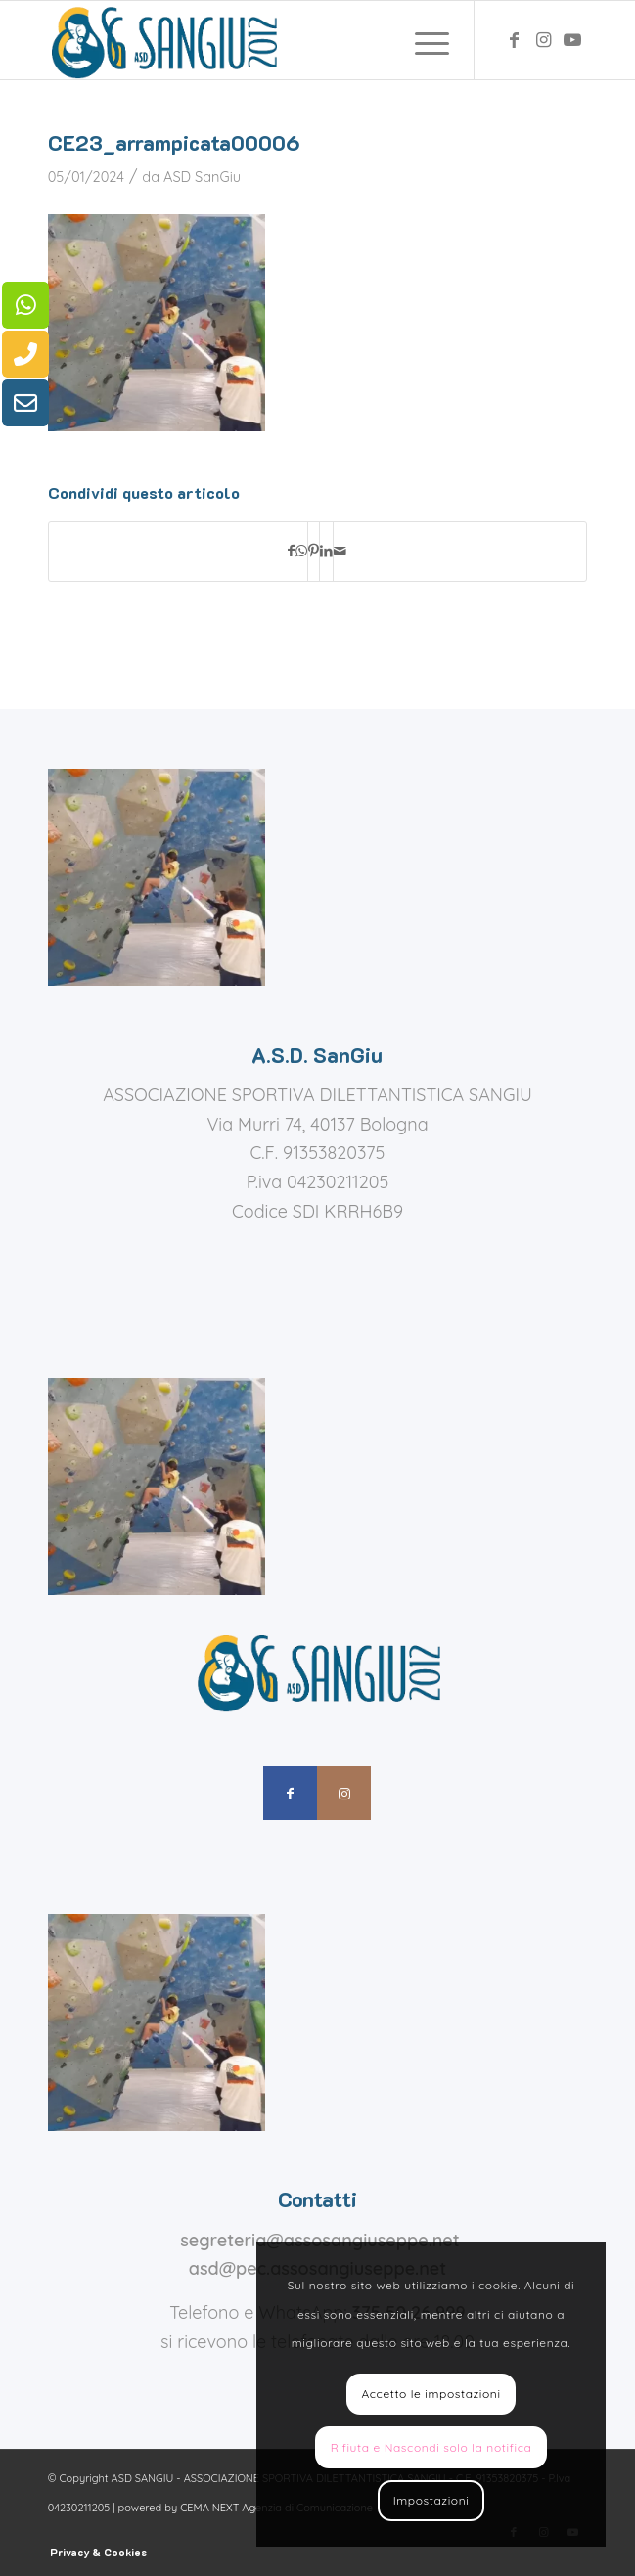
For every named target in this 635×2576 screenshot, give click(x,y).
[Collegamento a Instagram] (543, 40)
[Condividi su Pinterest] (313, 551)
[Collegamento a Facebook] (513, 40)
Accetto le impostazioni (430, 2393)
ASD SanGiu (202, 176)
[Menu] (422, 40)
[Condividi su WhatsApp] (301, 551)
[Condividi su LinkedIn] (326, 551)
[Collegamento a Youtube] (572, 40)
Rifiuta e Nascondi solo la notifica (431, 2447)
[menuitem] (422, 40)
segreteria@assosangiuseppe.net (320, 2240)
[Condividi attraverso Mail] (340, 551)
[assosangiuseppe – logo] (263, 40)
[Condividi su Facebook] (291, 551)
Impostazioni (431, 2500)
